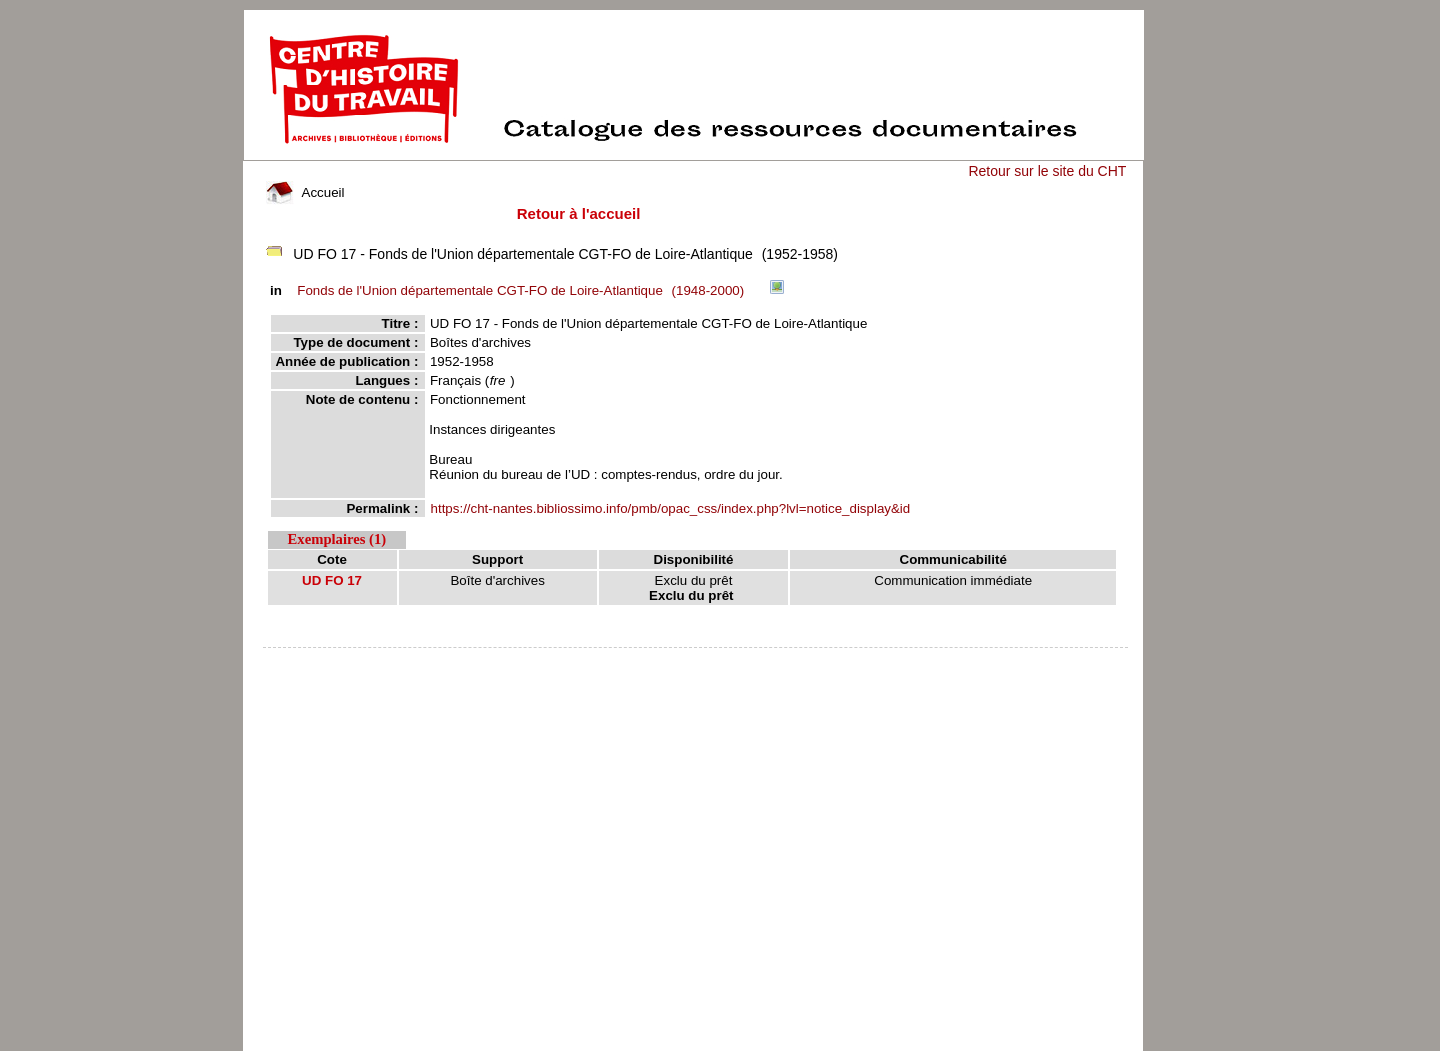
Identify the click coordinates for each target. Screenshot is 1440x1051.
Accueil (305, 192)
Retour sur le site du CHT (1047, 171)
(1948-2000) (524, 290)
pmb (696, 660)
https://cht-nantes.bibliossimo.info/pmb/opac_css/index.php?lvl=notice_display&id (671, 508)
